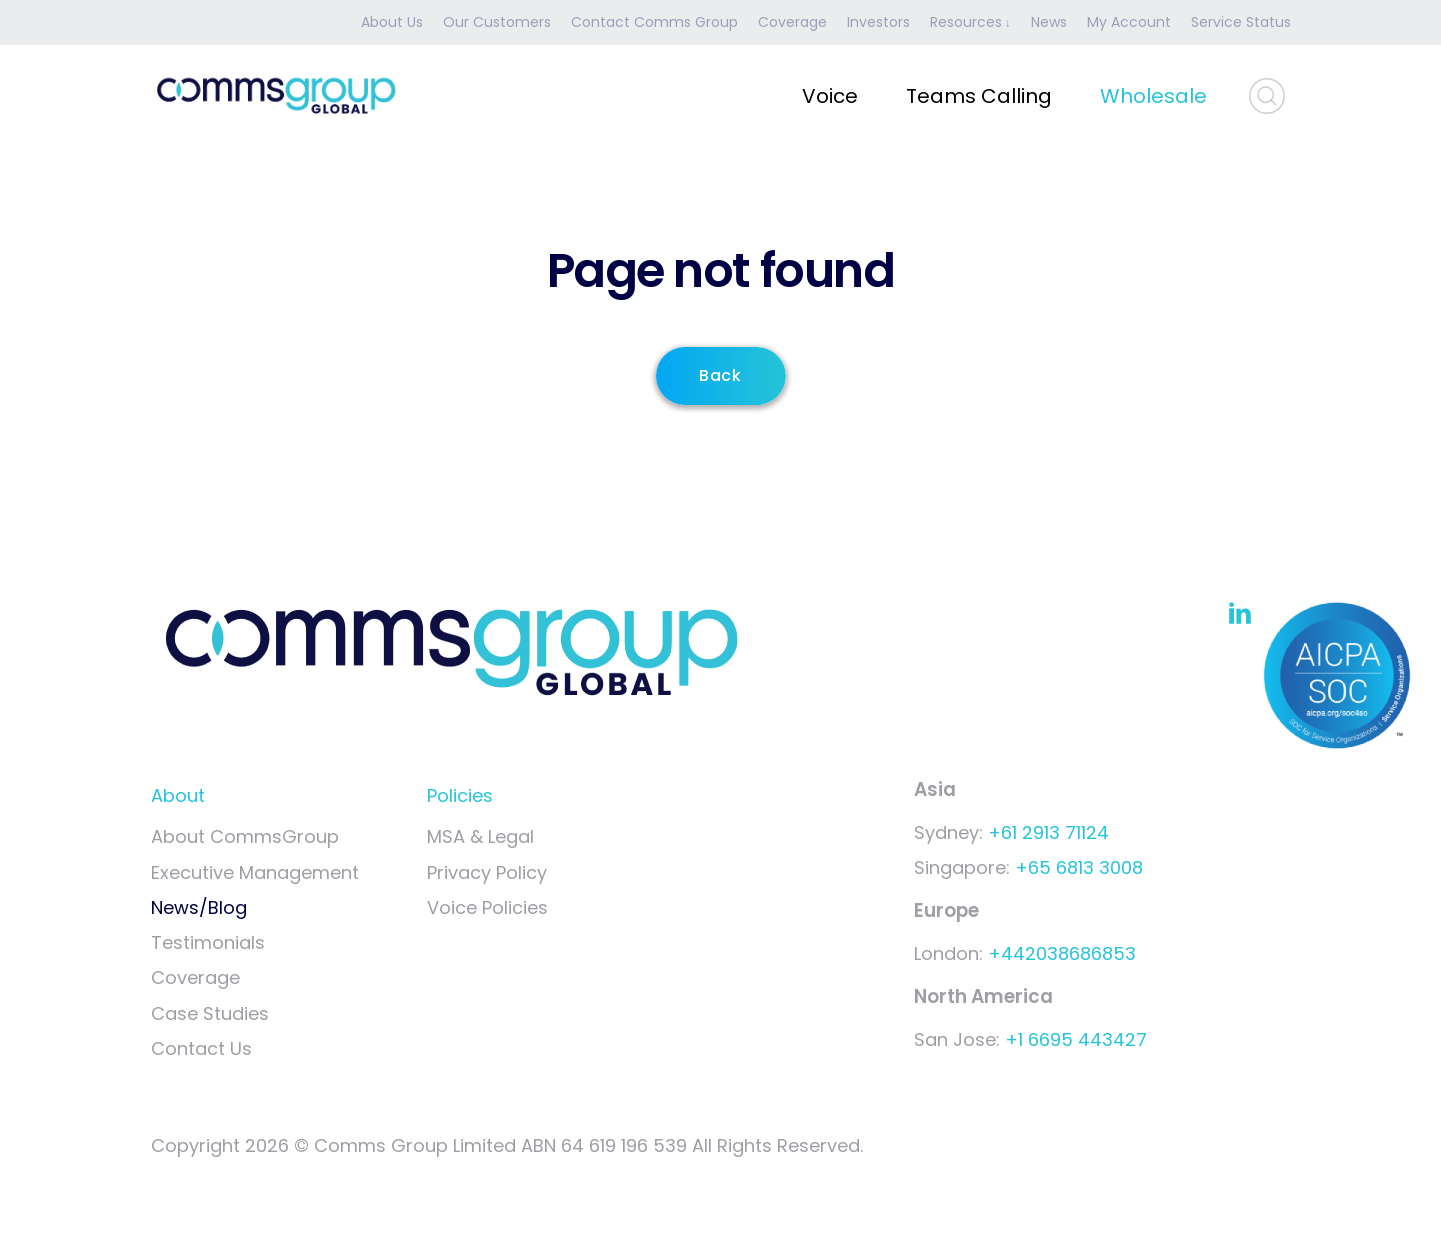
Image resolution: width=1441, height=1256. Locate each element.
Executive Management (255, 872)
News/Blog (199, 907)
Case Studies (210, 1013)
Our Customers (497, 22)
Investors (878, 22)
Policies (460, 795)
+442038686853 (1062, 953)
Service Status (1241, 22)
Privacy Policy (487, 872)
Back (721, 375)
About (178, 795)
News (1049, 22)
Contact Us (201, 1048)
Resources (966, 22)
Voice (830, 96)
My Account (1129, 22)
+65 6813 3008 (1079, 867)
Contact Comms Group (654, 22)
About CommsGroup (245, 836)
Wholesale (1153, 96)
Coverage (792, 22)
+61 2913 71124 (1048, 832)
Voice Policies (487, 907)
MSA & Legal (480, 836)
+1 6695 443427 (1076, 1039)
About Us (392, 22)
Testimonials (208, 942)
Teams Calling (979, 96)
